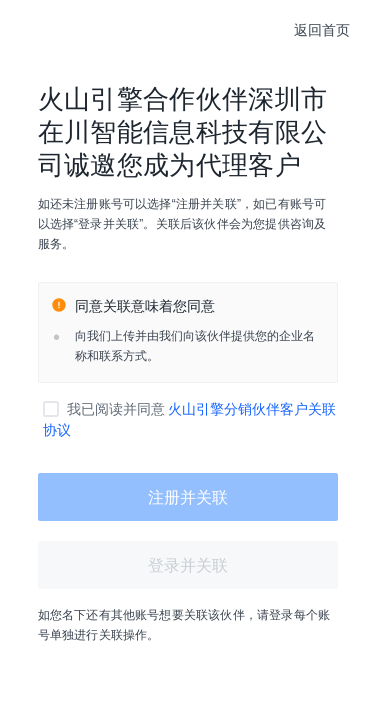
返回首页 (322, 30)
